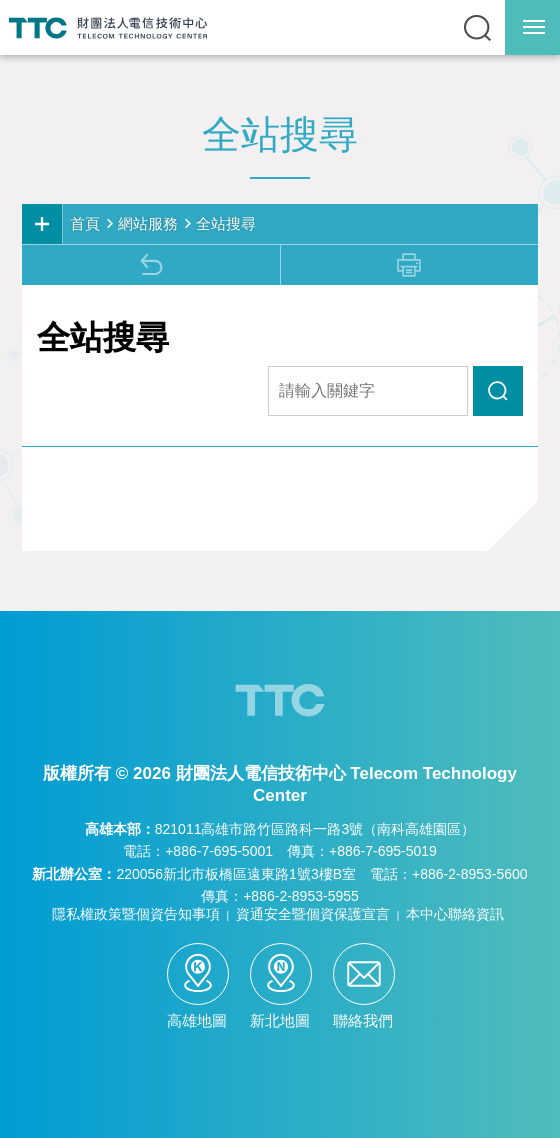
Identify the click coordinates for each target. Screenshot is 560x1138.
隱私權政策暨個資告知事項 (136, 914)
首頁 (85, 223)
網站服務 (148, 223)
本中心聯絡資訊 (455, 914)
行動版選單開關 (534, 31)
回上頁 (151, 265)
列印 (409, 265)
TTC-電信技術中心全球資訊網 (108, 27)
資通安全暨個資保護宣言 (313, 914)
